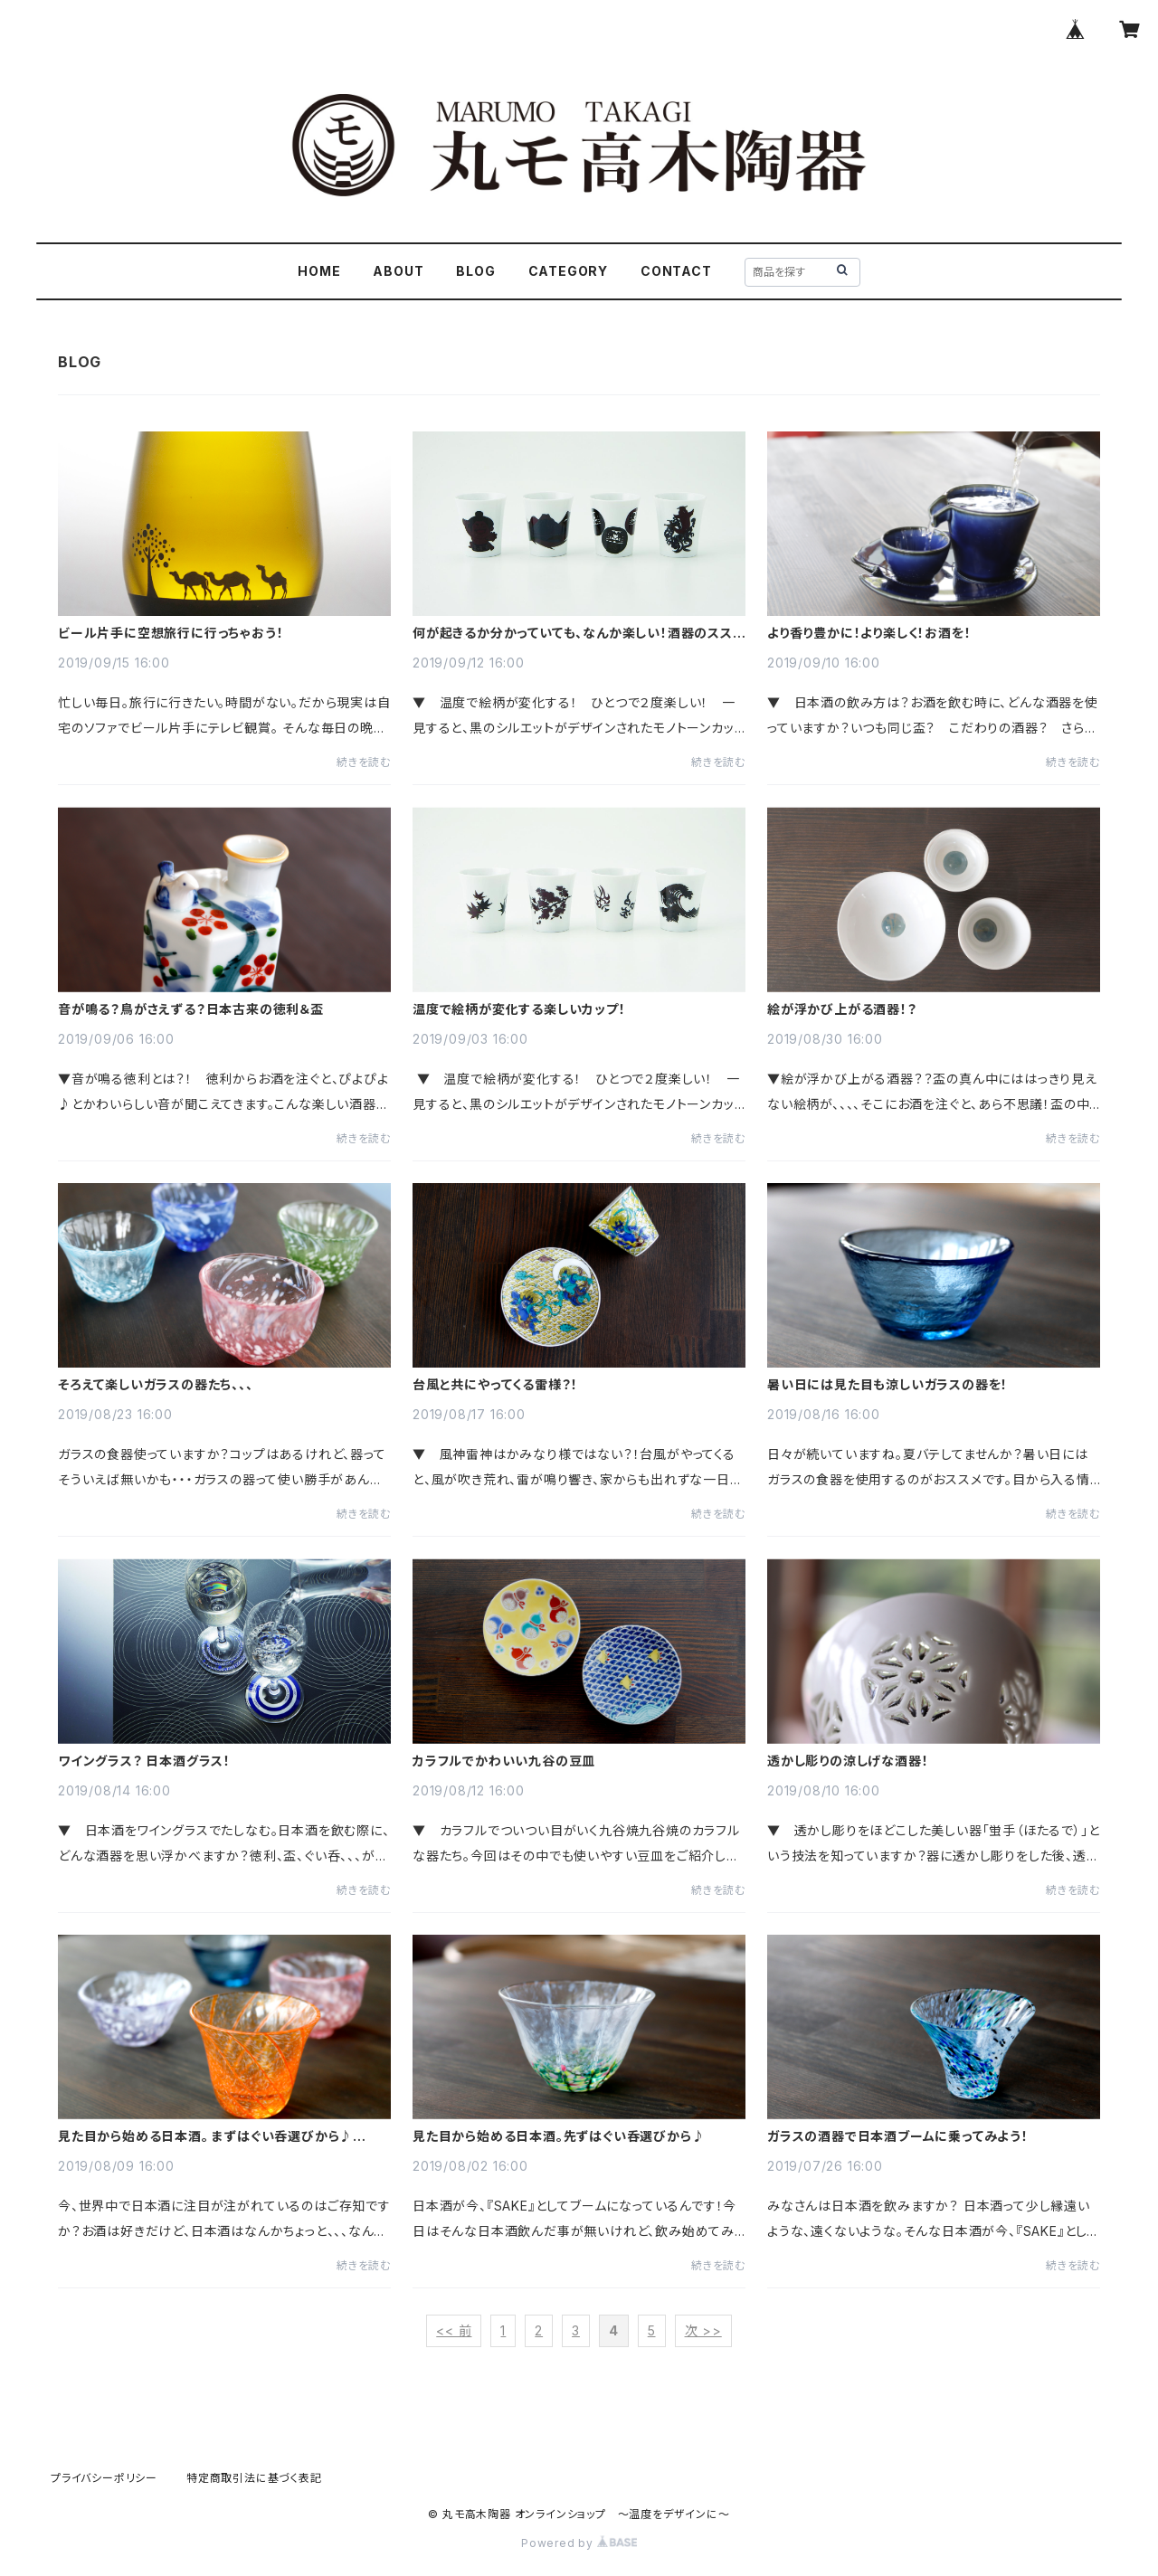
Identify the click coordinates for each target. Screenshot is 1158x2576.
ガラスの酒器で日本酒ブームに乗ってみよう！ (898, 2136)
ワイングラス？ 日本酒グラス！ (144, 1761)
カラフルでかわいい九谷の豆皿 (504, 1761)
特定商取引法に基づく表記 (254, 2478)
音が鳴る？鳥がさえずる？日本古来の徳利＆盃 (191, 1009)
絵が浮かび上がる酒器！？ (842, 1009)
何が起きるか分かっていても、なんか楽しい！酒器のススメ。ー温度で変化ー (573, 633)
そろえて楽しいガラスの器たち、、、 (155, 1384)
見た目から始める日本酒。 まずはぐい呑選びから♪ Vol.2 (205, 2136)
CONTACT (676, 271)
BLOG (475, 271)
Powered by (579, 2543)
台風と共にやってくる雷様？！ (495, 1384)
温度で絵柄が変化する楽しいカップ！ (519, 1009)
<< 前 (453, 2330)
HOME (319, 271)
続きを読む (364, 762)
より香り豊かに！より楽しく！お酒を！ (869, 633)
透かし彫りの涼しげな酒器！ (847, 1761)
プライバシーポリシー (104, 2478)
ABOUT (398, 271)
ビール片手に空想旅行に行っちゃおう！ (170, 633)
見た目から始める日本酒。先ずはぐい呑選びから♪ (559, 2136)
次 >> (703, 2330)
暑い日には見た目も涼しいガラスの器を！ (887, 1384)
